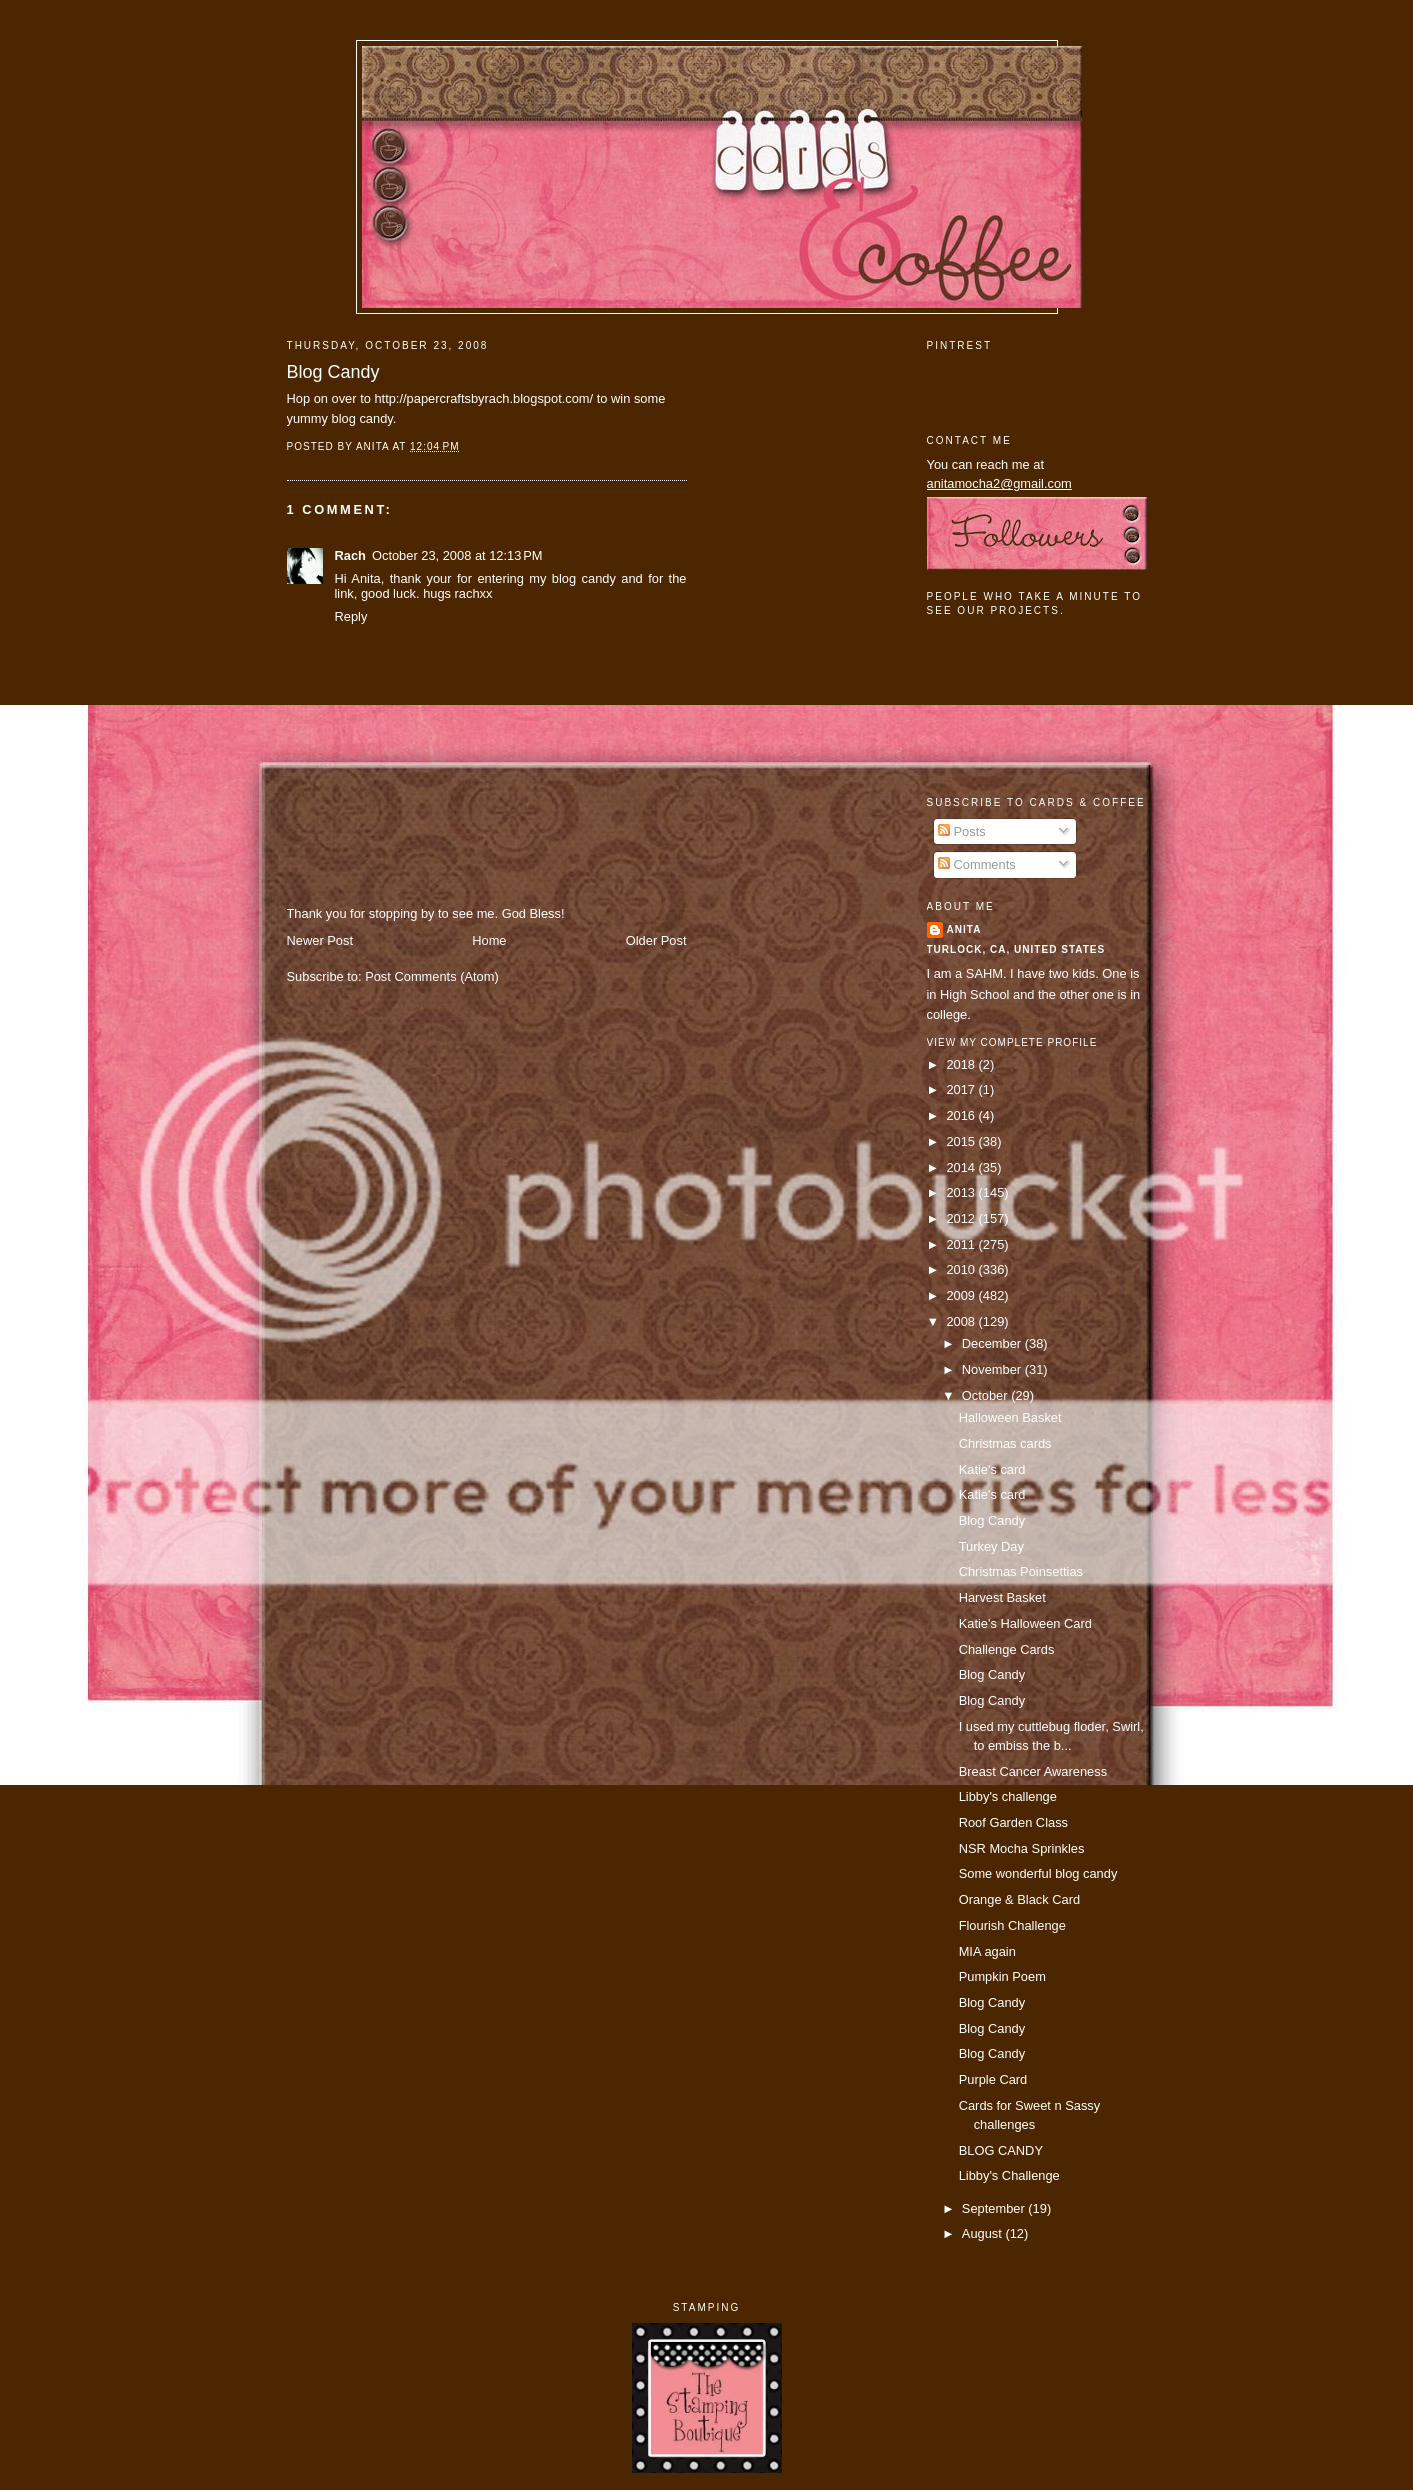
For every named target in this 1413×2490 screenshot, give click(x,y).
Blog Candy (333, 372)
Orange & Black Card (1020, 1899)
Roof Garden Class (1013, 1822)
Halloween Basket (1010, 1417)
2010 (962, 1269)
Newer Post (320, 940)
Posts (962, 831)
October (986, 1395)
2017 (962, 1089)
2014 (962, 1167)
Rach (350, 555)
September (995, 2208)
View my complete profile (1012, 1042)
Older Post (656, 940)
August (984, 2233)
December (993, 1343)
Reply (351, 616)
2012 (962, 1218)
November (993, 1369)
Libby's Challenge (1009, 2175)
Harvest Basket (1002, 1597)
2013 (962, 1192)
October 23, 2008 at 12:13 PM (457, 555)
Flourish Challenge (1012, 1925)
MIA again (987, 1951)
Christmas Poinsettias (1021, 1571)
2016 (962, 1115)
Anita (964, 929)
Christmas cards (1005, 1443)
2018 (962, 1064)
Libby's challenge (1008, 1796)
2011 (962, 1244)
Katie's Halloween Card (1025, 1623)
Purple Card (993, 2079)
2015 (962, 1141)
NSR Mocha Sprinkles (1022, 1848)
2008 (962, 1321)
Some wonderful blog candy (1038, 1873)
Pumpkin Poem (1002, 1976)
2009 (962, 1295)
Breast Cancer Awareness (1033, 1771)
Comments (977, 864)
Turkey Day (991, 1546)
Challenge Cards (1007, 1649)
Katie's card (992, 1469)
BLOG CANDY (1001, 2150)
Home (489, 940)
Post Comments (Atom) (432, 976)
